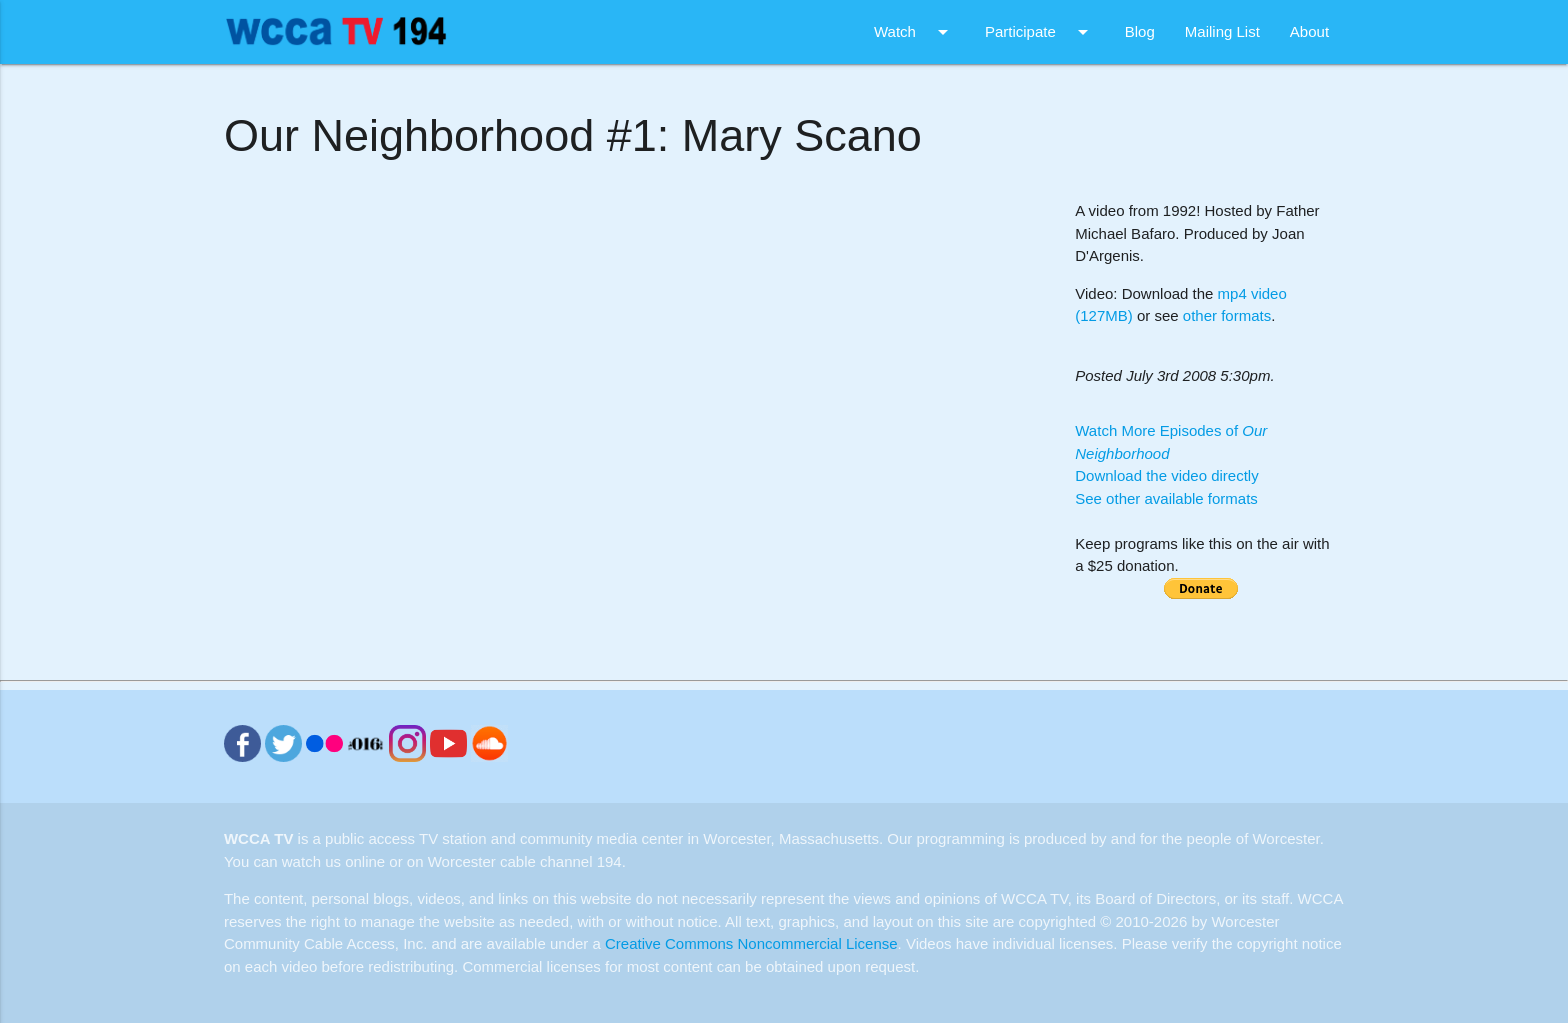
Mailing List (1222, 31)
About (1309, 31)
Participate (1040, 32)
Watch (914, 32)
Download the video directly (1166, 475)
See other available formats (1166, 498)
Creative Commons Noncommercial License (751, 943)
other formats (1227, 315)
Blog (1140, 31)
